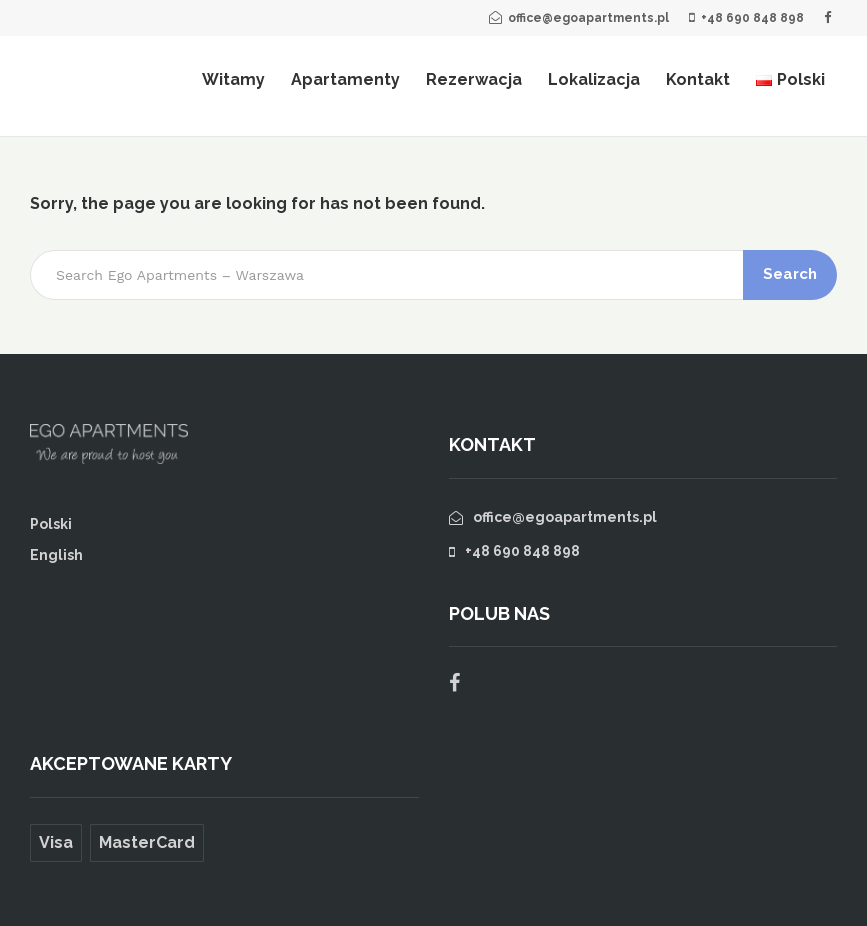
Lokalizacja (594, 79)
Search (790, 274)
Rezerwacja (474, 79)
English (56, 555)
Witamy (233, 79)
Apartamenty (345, 79)
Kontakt (698, 79)
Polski (51, 524)
